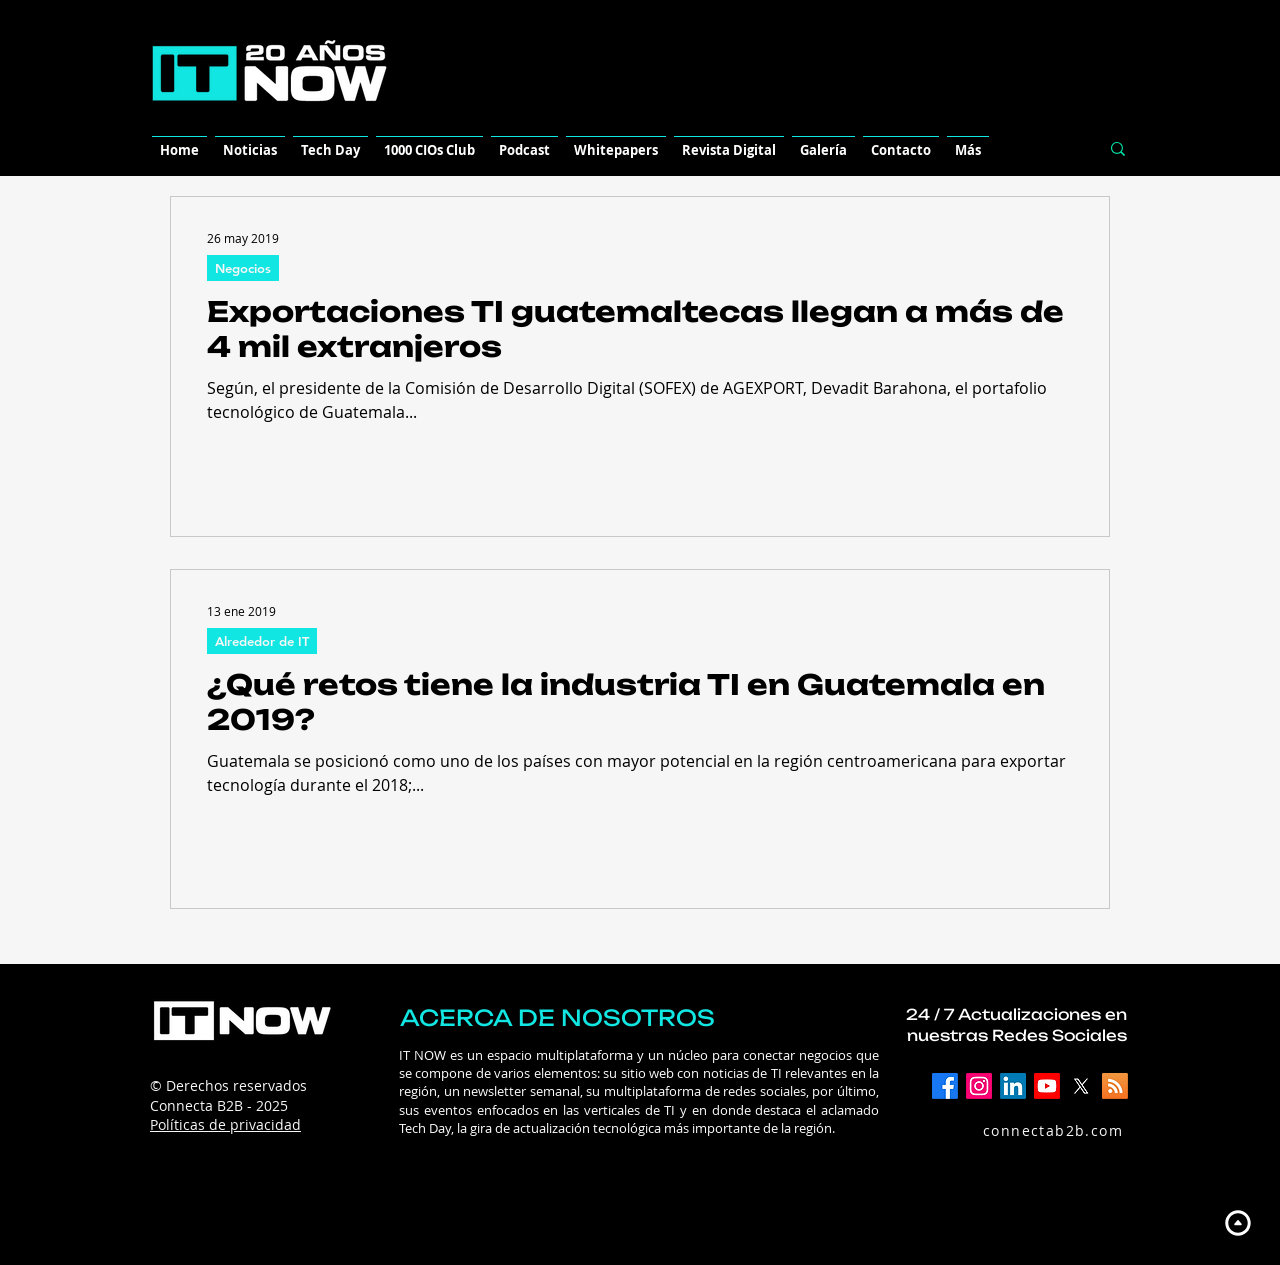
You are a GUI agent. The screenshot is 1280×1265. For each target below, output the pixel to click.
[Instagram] (979, 1086)
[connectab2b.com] (1031, 1130)
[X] (1081, 1086)
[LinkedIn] (1013, 1086)
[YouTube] (1047, 1086)
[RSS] (1115, 1086)
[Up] (1237, 1222)
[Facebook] (945, 1086)
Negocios (243, 268)
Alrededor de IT (262, 641)
